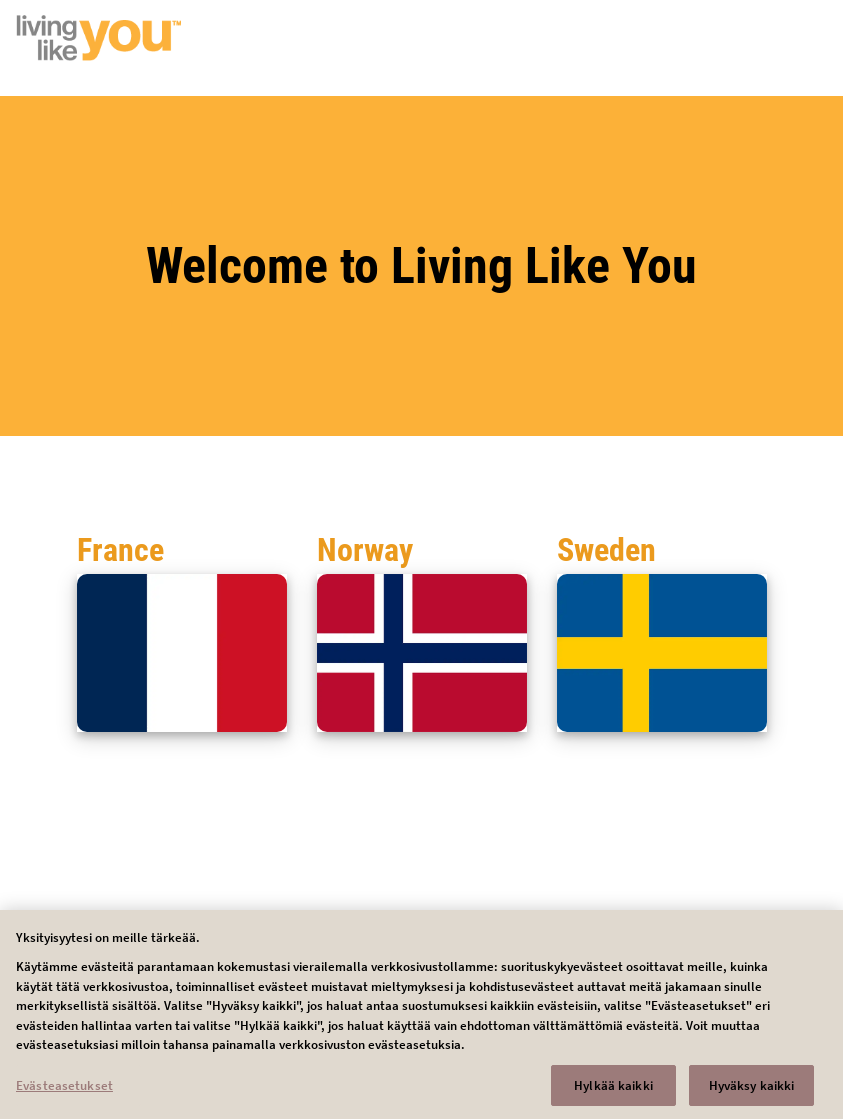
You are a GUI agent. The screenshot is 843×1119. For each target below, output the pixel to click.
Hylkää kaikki (613, 1091)
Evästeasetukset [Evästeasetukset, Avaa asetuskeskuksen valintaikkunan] (64, 1091)
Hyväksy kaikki (752, 1091)
